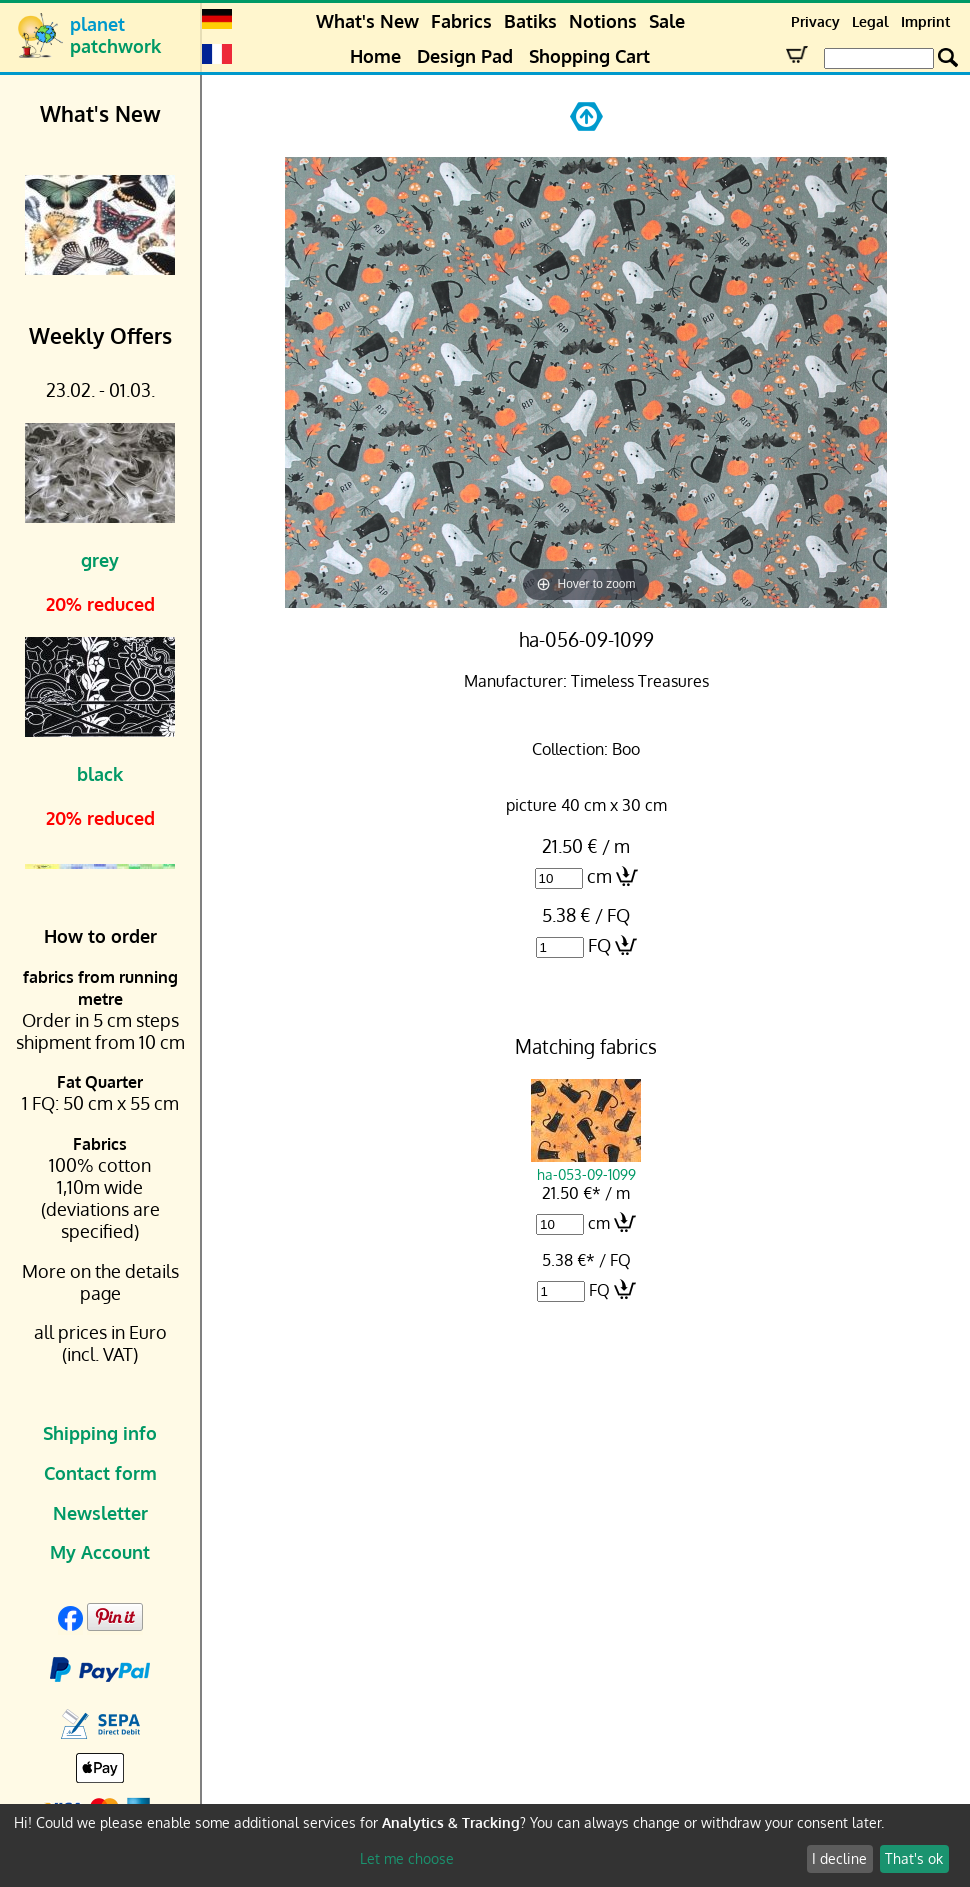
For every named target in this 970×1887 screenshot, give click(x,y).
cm (599, 876)
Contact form (100, 1473)
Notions (603, 21)
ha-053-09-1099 (586, 1165)
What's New (367, 21)
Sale (667, 21)
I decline (839, 1858)
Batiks (530, 21)
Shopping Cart (589, 56)
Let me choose (407, 1858)
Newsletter (100, 1513)
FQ (599, 945)
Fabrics (461, 21)
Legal (870, 21)
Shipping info (100, 1433)
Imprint (925, 21)
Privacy (815, 21)
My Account (100, 1552)
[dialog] (485, 1845)
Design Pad (465, 56)
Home (375, 56)
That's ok (914, 1858)
